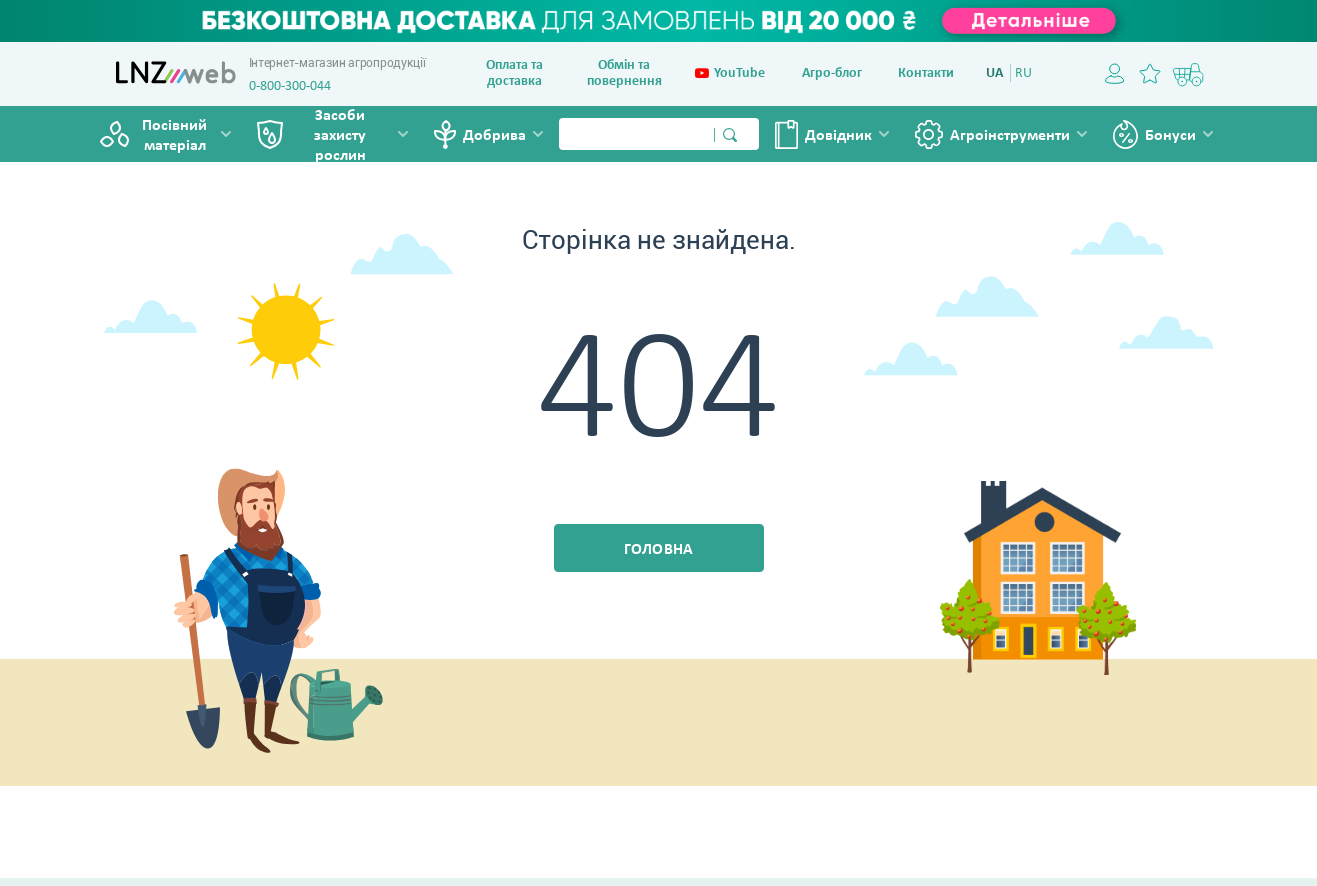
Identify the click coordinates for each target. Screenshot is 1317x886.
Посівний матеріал (174, 136)
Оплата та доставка (514, 73)
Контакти (926, 73)
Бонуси (1170, 136)
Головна (659, 550)
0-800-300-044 (290, 86)
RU (1023, 73)
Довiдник (838, 136)
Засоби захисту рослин (340, 136)
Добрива (494, 136)
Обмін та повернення (624, 73)
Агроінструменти (1010, 136)
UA (994, 73)
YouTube (730, 74)
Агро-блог (832, 73)
